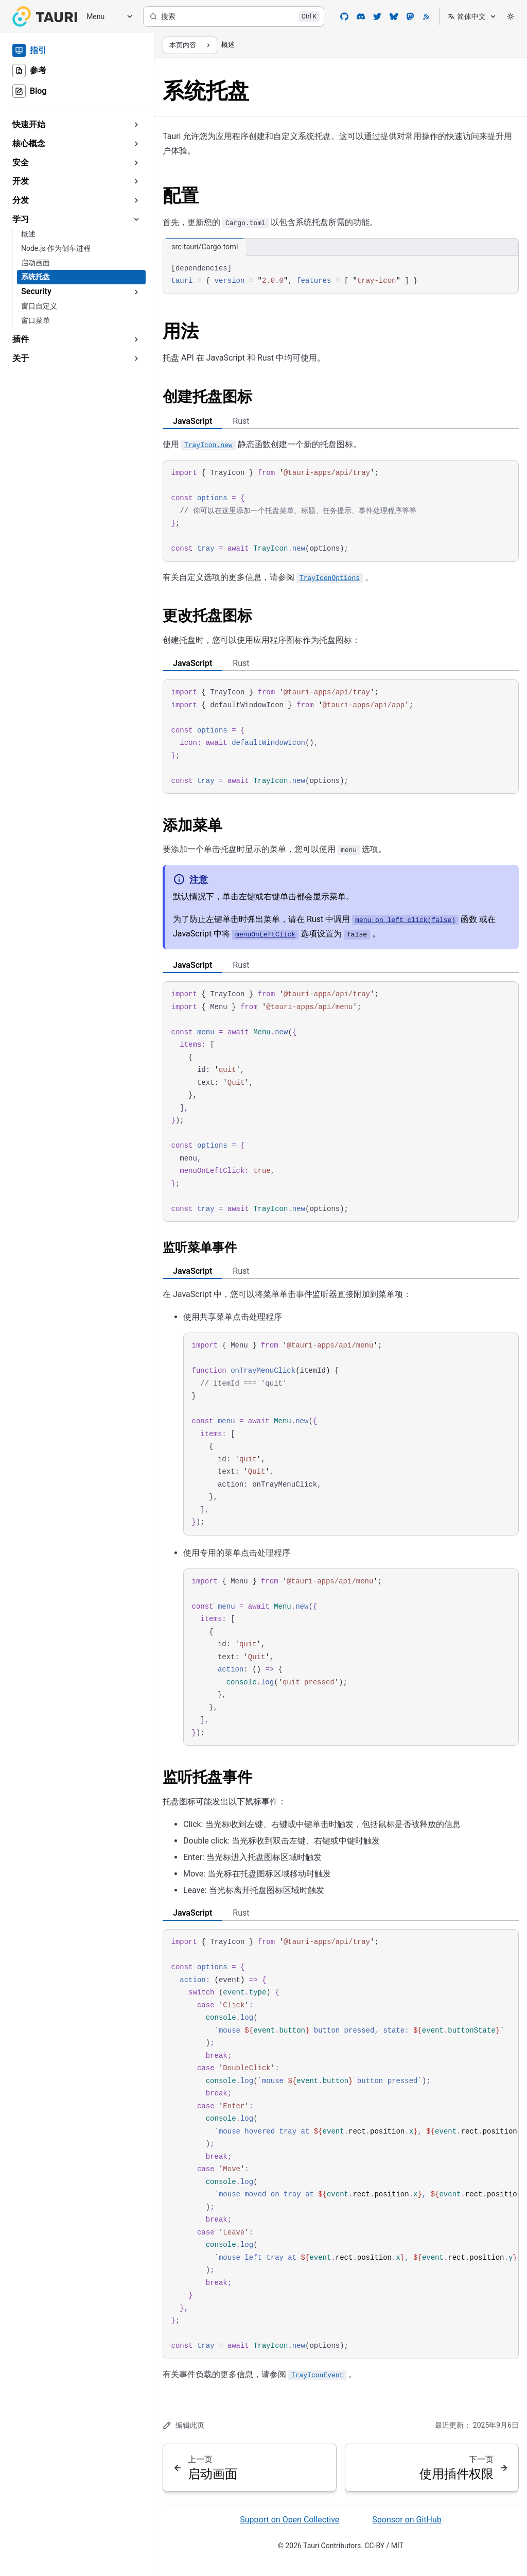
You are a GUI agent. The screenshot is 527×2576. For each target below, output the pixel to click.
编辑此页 (183, 2425)
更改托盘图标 (207, 615)
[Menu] (106, 16)
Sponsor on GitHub (406, 2519)
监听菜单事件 (200, 1247)
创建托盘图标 (207, 396)
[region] (341, 2144)
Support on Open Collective (289, 2519)
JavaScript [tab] (192, 421)
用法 (181, 331)
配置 (181, 196)
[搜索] (233, 16)
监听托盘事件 (207, 1777)
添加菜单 (192, 825)
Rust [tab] (241, 421)
